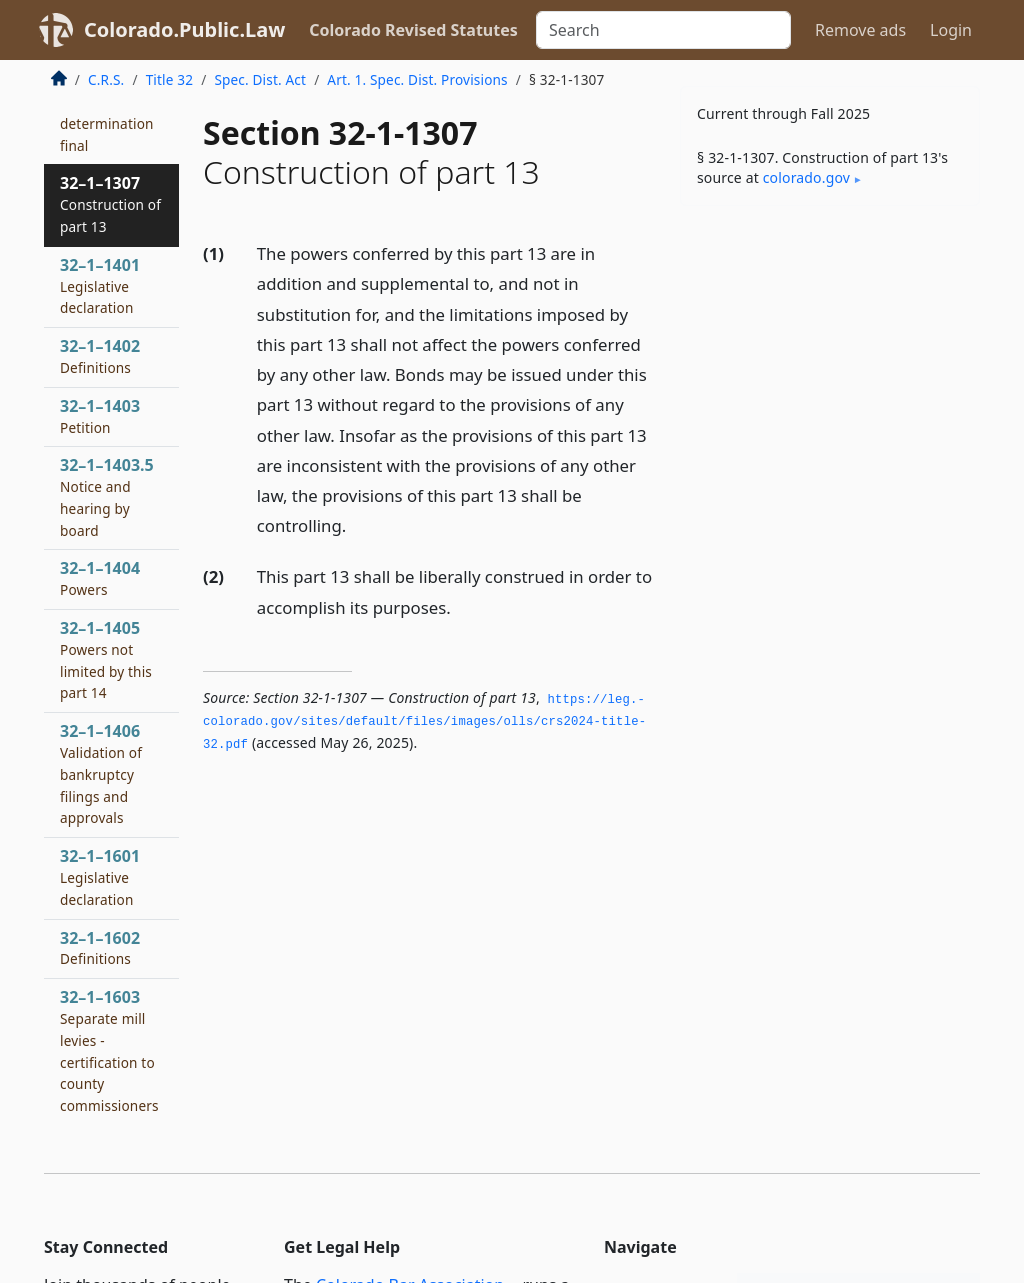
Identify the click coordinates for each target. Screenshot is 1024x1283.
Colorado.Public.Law (184, 29)
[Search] (663, 30)
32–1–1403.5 (107, 496)
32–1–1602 (100, 948)
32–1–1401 (100, 286)
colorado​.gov (806, 177)
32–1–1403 (100, 416)
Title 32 (170, 79)
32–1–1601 (100, 877)
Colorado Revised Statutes (413, 30)
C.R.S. (106, 79)
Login (951, 30)
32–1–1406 (101, 773)
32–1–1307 (110, 204)
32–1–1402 (100, 356)
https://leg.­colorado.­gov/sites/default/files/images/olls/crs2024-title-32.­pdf (424, 722)
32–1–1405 (106, 659)
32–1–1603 (109, 1050)
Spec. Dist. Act (260, 79)
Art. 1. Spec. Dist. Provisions (417, 79)
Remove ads (860, 30)
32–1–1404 (100, 578)
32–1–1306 (107, 111)
